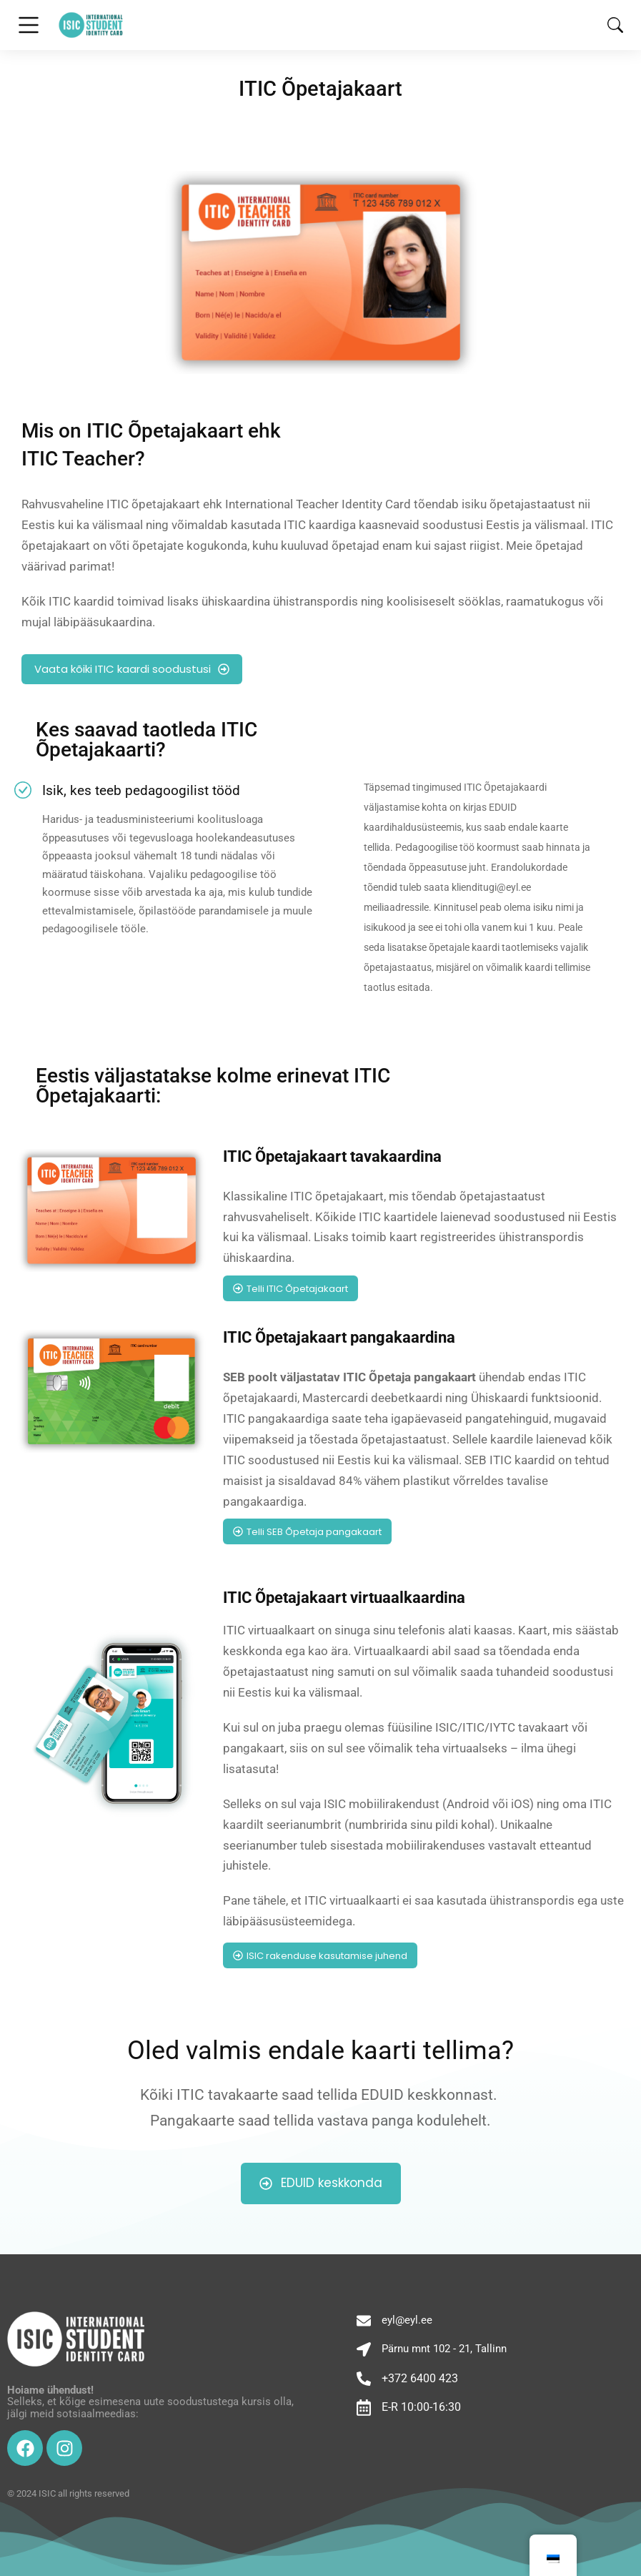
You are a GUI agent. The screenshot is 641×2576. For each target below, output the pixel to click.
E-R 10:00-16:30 (421, 2407)
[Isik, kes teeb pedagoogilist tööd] (22, 790)
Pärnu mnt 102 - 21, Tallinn (444, 2348)
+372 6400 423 (420, 2378)
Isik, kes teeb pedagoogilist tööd (141, 790)
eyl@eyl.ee (407, 2320)
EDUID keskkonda (320, 2182)
